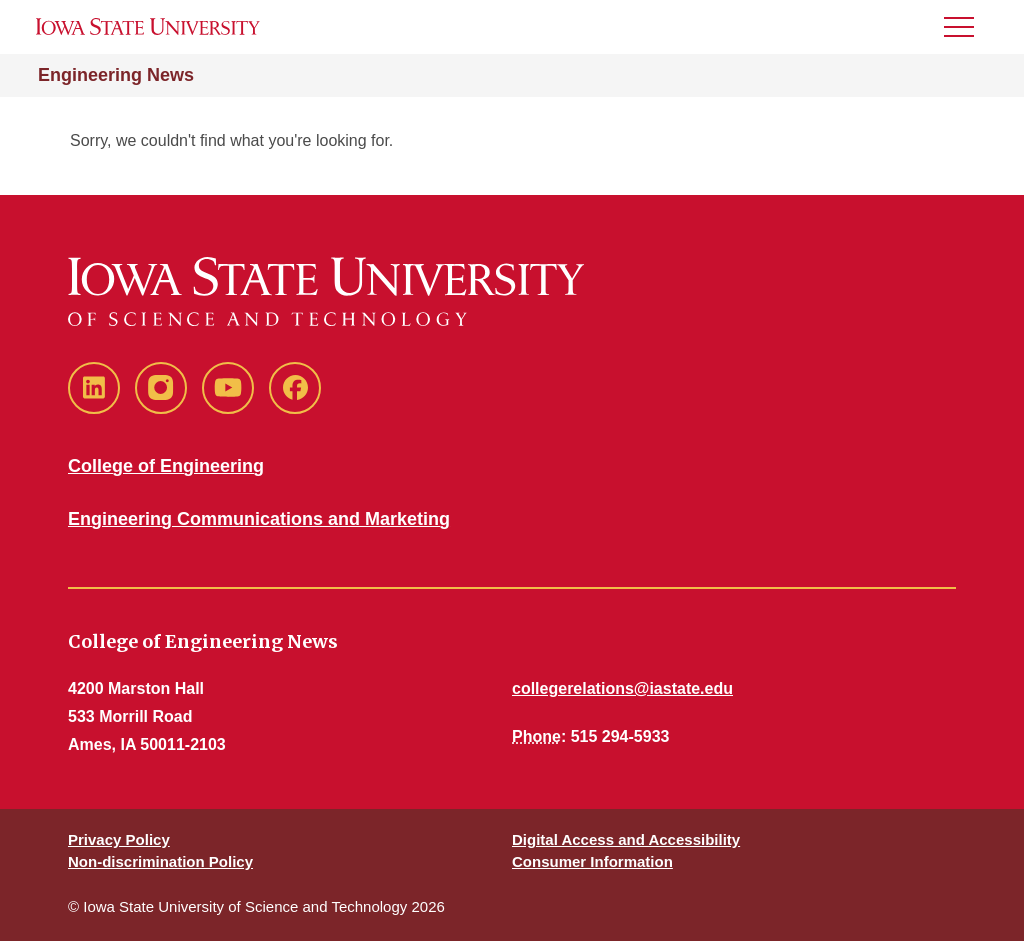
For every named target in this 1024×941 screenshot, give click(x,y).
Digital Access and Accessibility (626, 839)
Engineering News (116, 75)
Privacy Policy (119, 839)
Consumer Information (592, 861)
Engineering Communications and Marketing (259, 519)
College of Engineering (166, 466)
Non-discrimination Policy (160, 861)
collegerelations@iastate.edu (622, 688)
